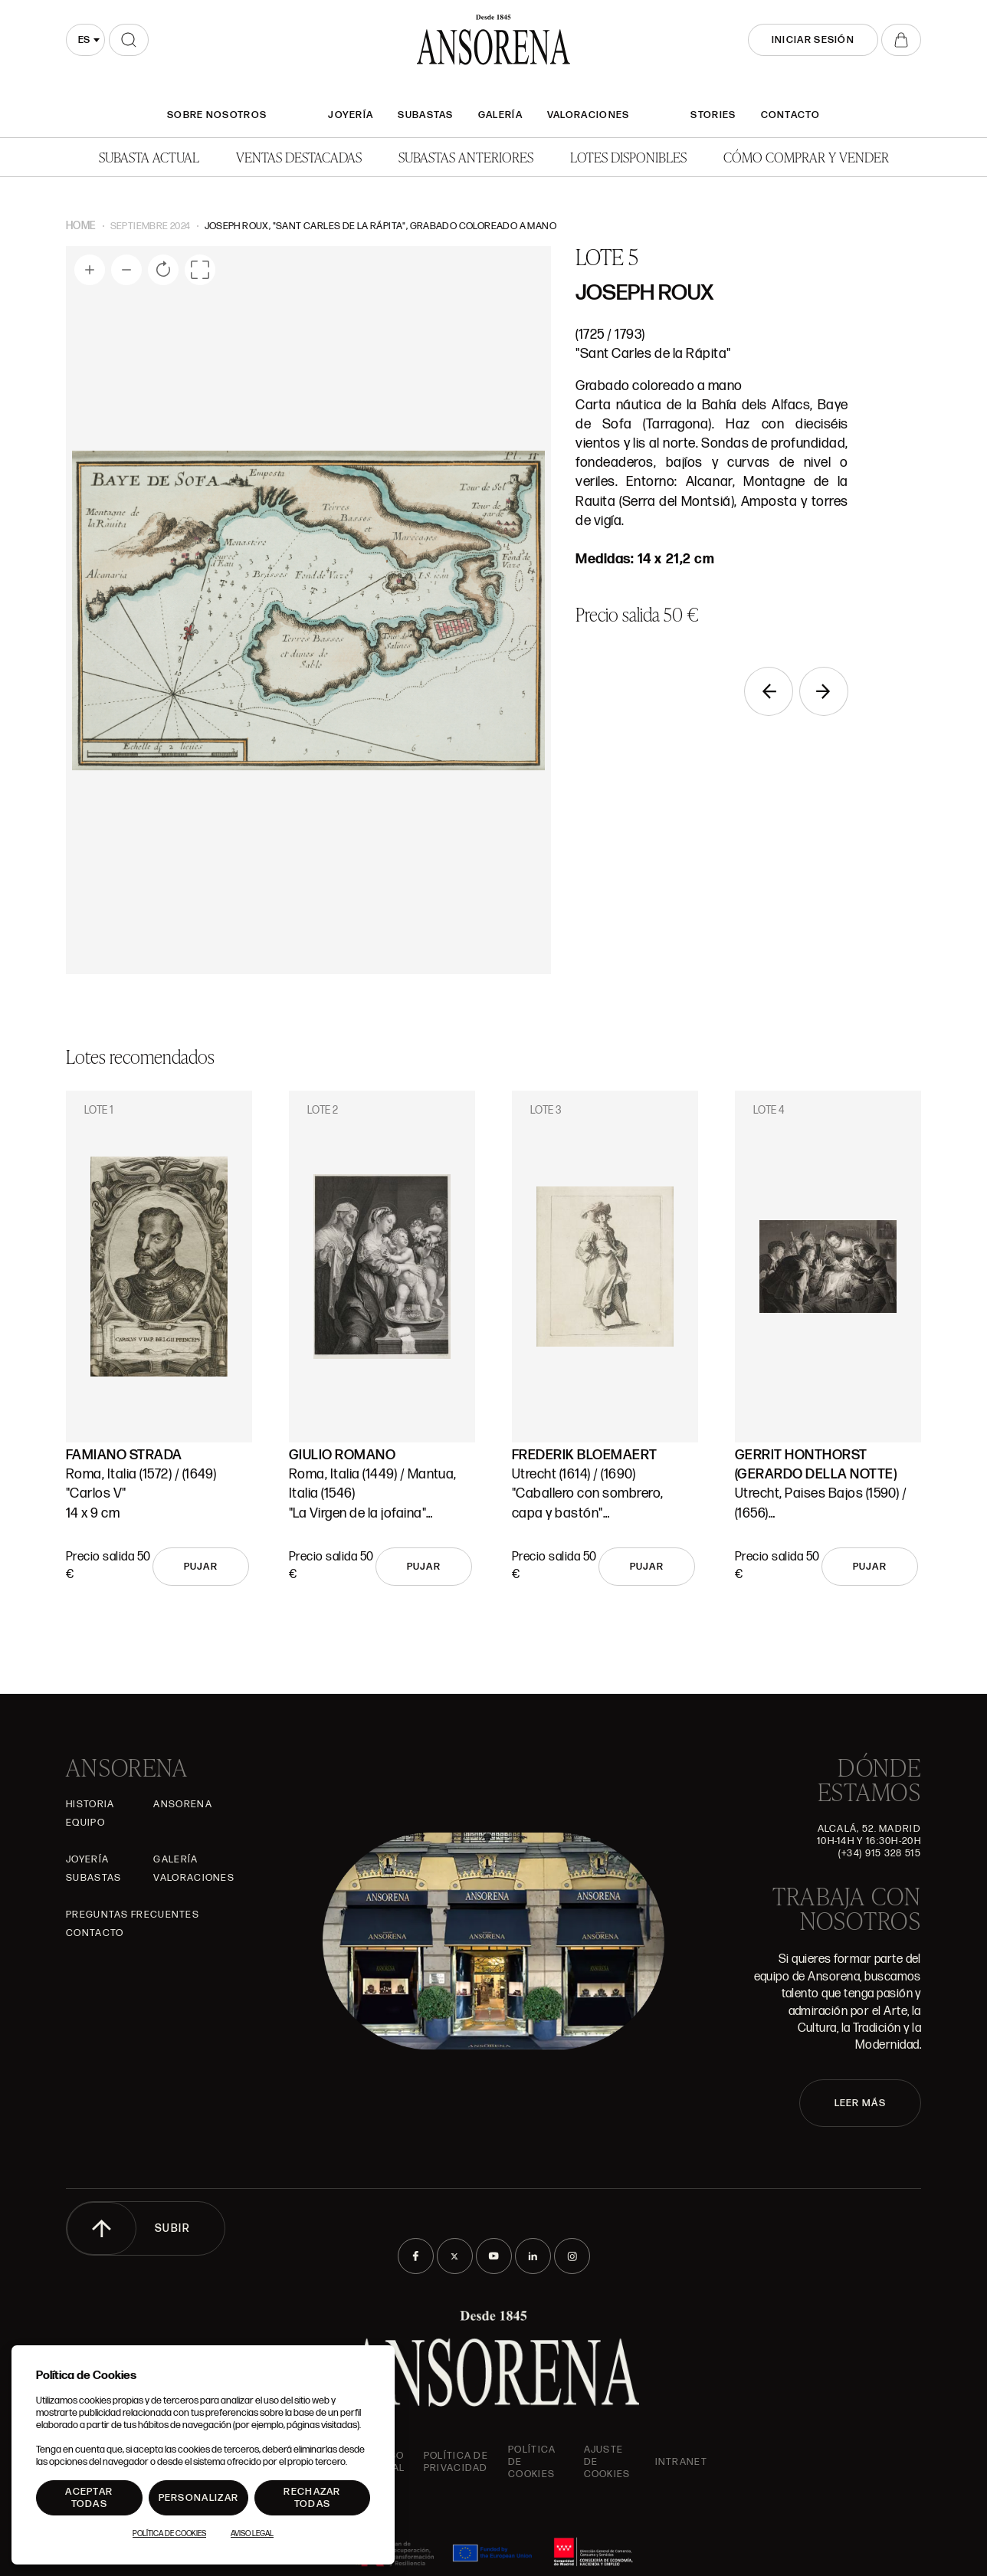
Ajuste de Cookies (607, 2461)
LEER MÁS (860, 2103)
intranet (681, 2462)
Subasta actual (149, 156)
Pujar (201, 1566)
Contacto (790, 115)
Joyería (350, 115)
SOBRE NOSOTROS (217, 115)
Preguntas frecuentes (132, 1914)
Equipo (85, 1822)
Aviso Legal (252, 2533)
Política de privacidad (456, 2462)
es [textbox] (84, 40)
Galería (500, 115)
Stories (713, 115)
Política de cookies (532, 2461)
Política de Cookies (169, 2533)
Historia (90, 1804)
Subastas (425, 115)
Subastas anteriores (465, 156)
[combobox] (85, 40)
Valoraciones (588, 115)
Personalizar (199, 2498)
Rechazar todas (312, 2498)
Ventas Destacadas (299, 156)
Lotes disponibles (628, 156)
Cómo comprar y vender (806, 156)
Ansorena (182, 1804)
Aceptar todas (89, 2498)
